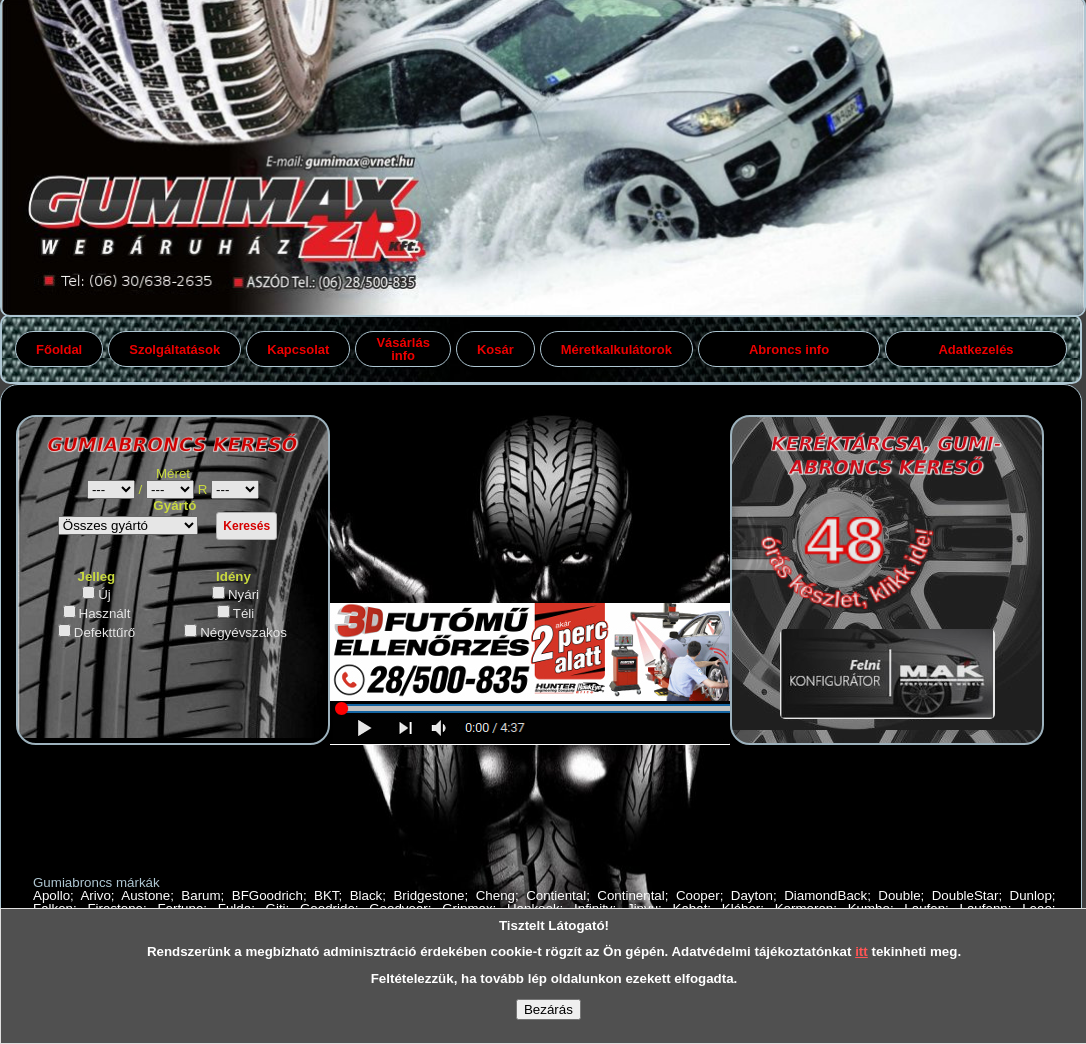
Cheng (495, 895)
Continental (630, 895)
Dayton (752, 895)
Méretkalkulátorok (616, 349)
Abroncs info (789, 349)
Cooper (698, 895)
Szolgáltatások (174, 349)
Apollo (51, 895)
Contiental (556, 895)
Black (366, 895)
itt (861, 951)
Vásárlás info (403, 349)
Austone (145, 895)
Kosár (495, 349)
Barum (200, 895)
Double (899, 895)
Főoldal (59, 349)
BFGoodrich (267, 895)
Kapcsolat (298, 349)
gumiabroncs (235, 489)
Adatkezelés (975, 349)
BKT (326, 895)
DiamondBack (825, 895)
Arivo (95, 895)
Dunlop (1031, 895)
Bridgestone (428, 895)
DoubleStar (965, 895)
